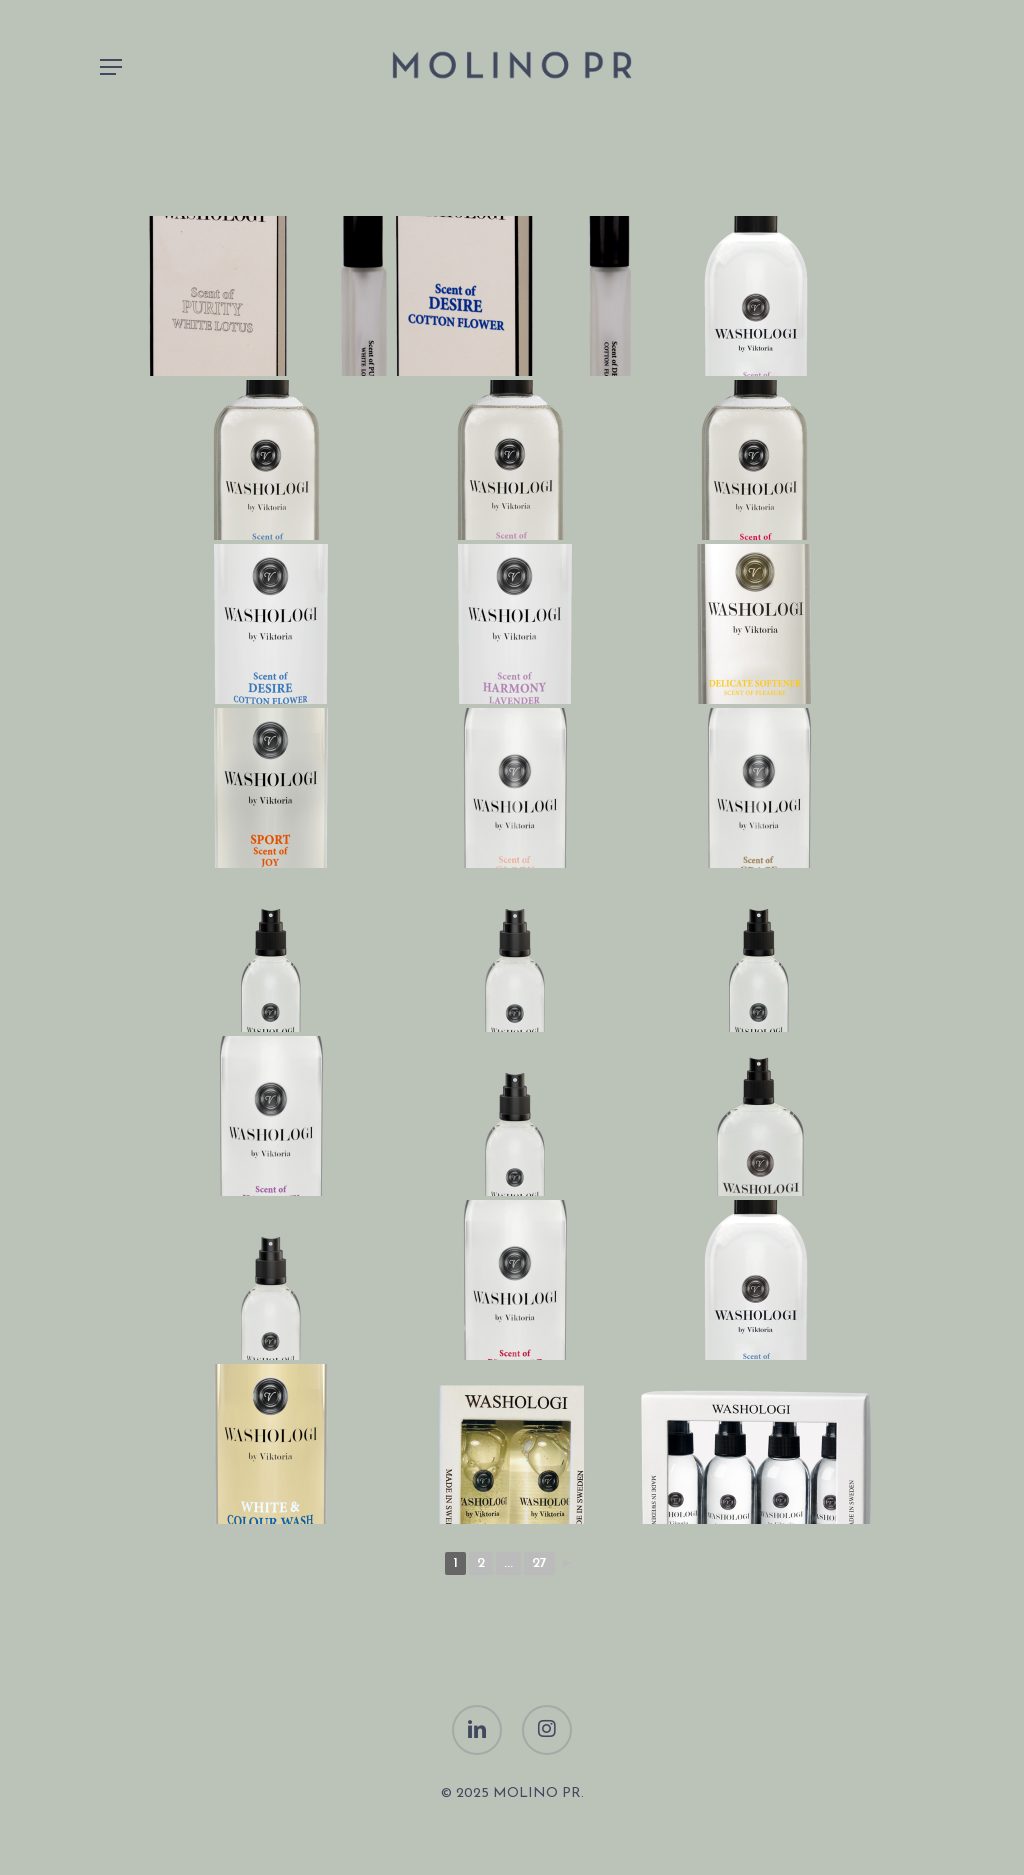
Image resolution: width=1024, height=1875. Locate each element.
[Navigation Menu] (111, 67)
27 (539, 1563)
